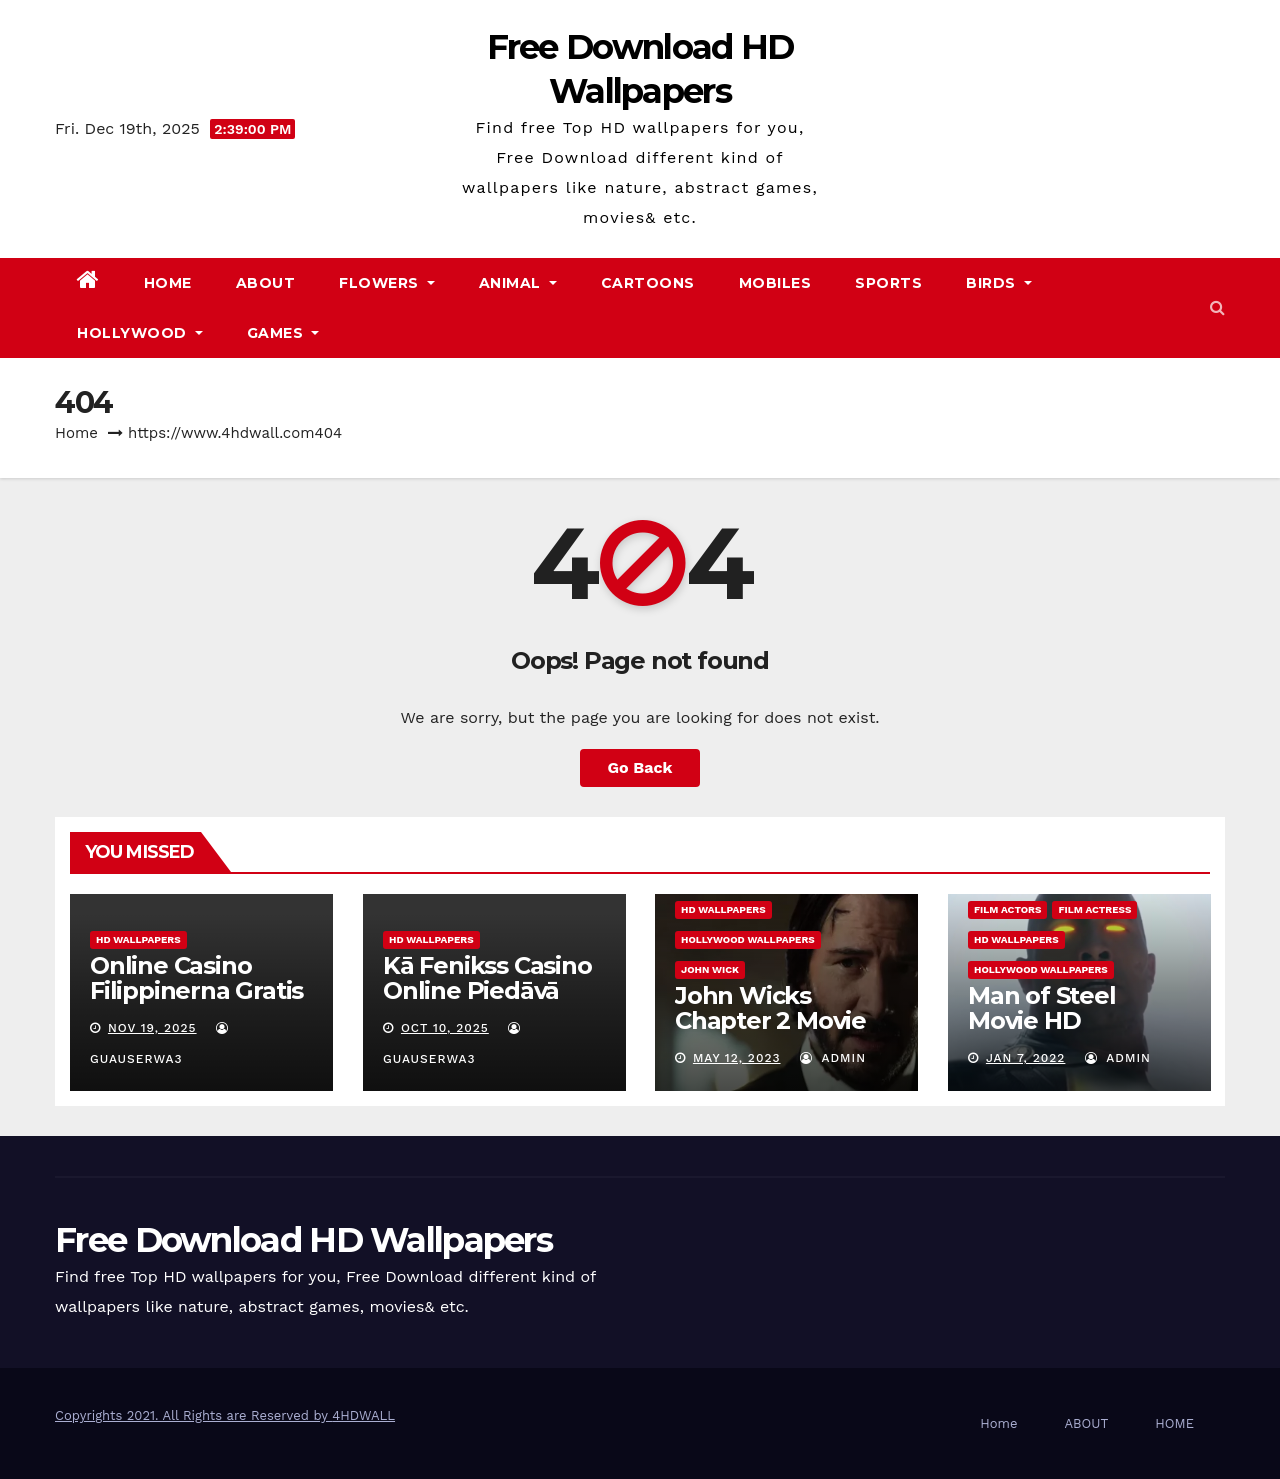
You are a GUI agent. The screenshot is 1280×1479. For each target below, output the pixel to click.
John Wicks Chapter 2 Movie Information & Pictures (770, 1033)
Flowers (387, 283)
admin (833, 1058)
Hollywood (140, 333)
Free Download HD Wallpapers (303, 1240)
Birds (999, 283)
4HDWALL (363, 1415)
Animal (518, 283)
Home (168, 283)
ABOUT (266, 283)
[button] (1217, 307)
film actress (1094, 909)
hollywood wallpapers (748, 939)
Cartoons (648, 283)
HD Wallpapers (138, 939)
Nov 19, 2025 (152, 1028)
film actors (1007, 909)
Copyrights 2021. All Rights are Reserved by (193, 1415)
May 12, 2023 (737, 1058)
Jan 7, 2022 (1025, 1058)
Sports (888, 283)
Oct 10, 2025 (444, 1028)
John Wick (710, 969)
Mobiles (775, 283)
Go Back (640, 767)
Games (283, 333)
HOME (1174, 1423)
